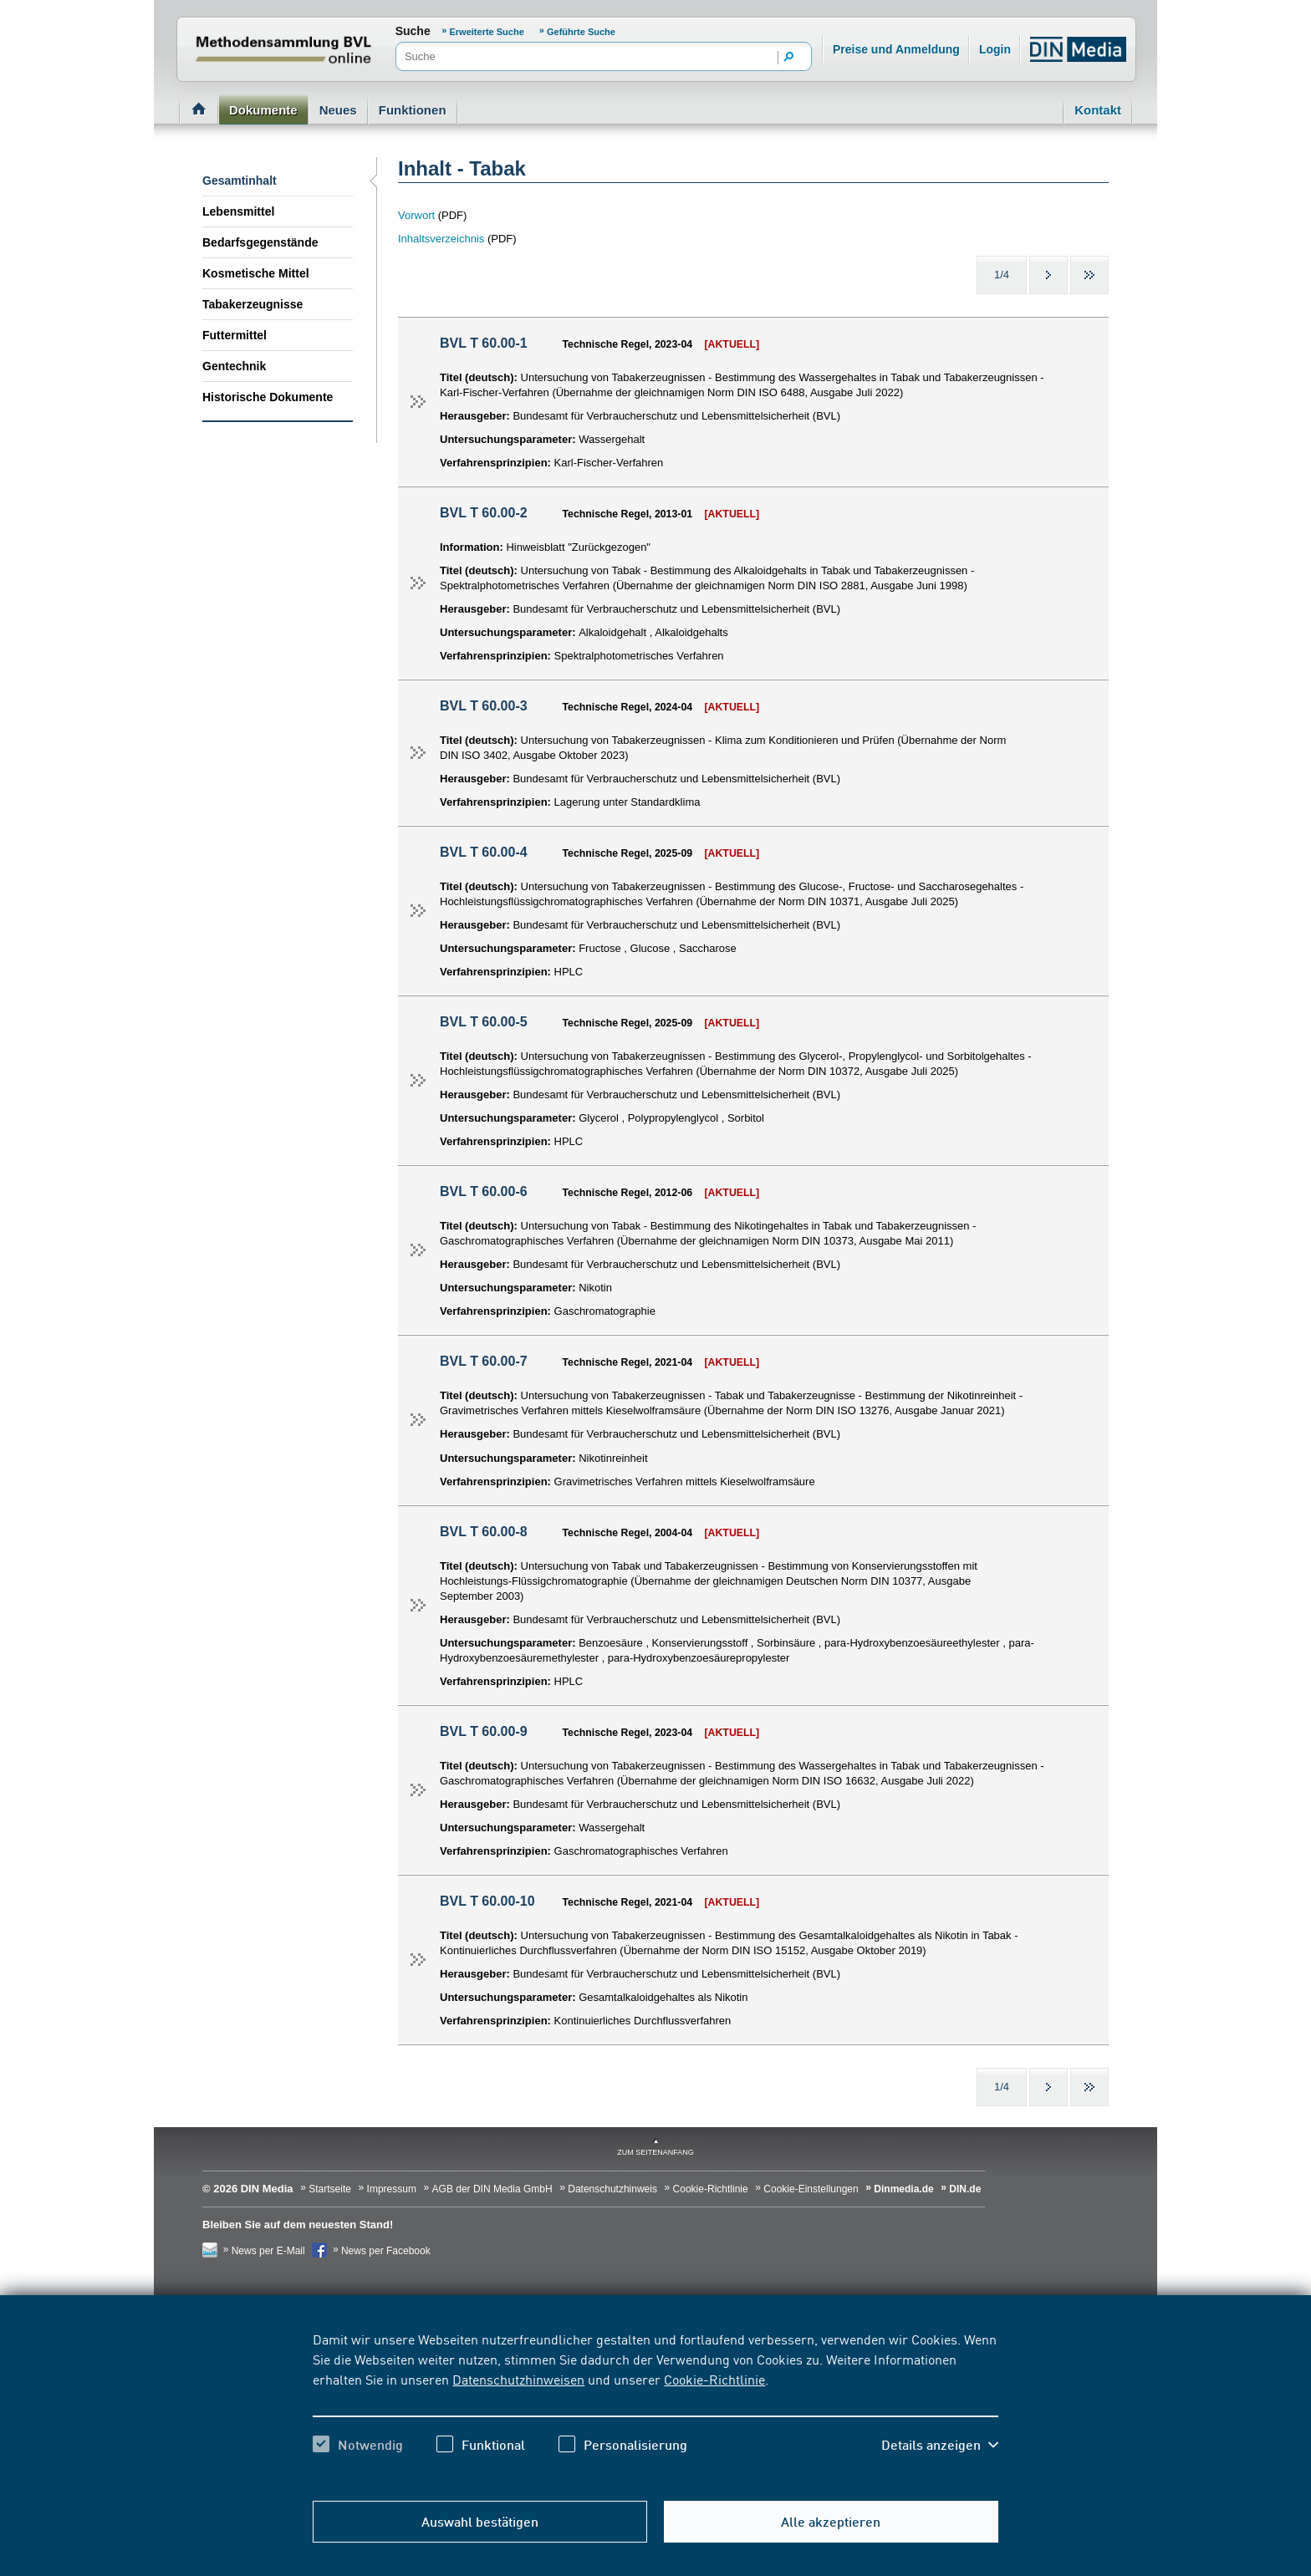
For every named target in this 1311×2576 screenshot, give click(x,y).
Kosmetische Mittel (255, 273)
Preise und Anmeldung (896, 49)
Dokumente (263, 110)
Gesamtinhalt (239, 180)
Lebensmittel (238, 211)
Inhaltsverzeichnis (441, 238)
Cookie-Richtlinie (714, 2379)
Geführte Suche (581, 32)
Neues (338, 110)
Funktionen (412, 110)
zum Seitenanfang (655, 2152)
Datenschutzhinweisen (518, 2379)
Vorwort (418, 215)
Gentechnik (234, 366)
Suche (413, 31)
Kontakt (1097, 110)
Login (995, 49)
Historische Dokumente (267, 397)
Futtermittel (234, 335)
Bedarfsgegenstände (260, 242)
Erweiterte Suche (488, 32)
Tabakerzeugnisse (252, 304)
